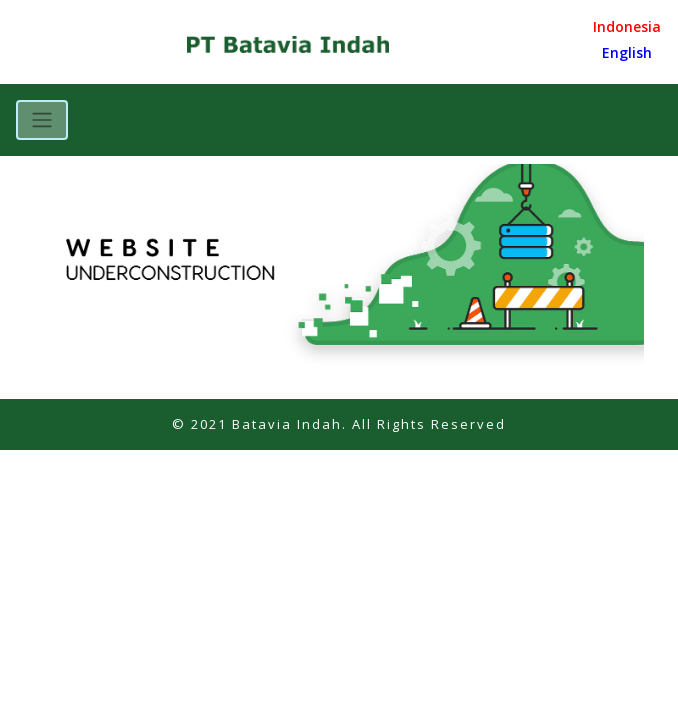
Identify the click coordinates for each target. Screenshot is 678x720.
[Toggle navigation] (42, 120)
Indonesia (627, 26)
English (627, 52)
